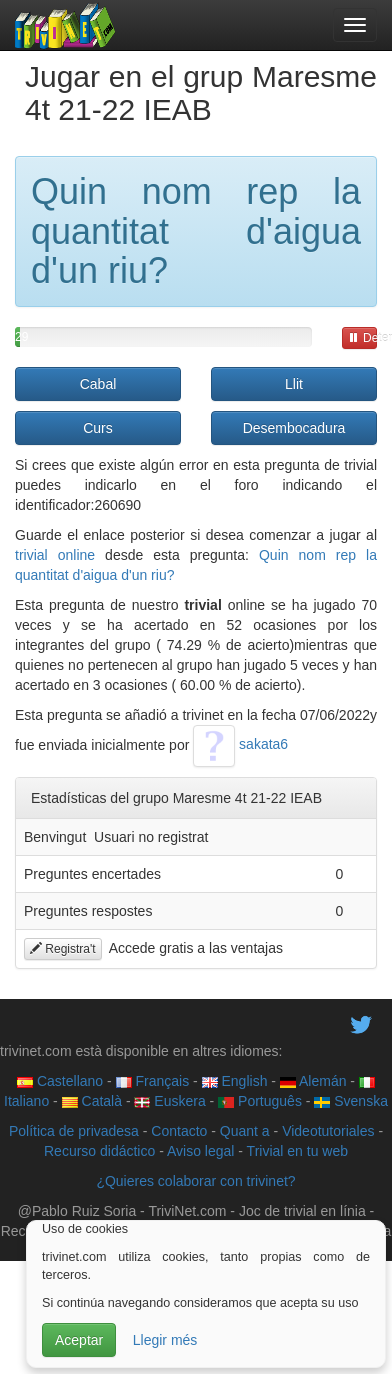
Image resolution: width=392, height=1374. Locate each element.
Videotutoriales (328, 1131)
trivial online (55, 555)
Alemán (313, 1081)
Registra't (63, 949)
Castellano (60, 1081)
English (235, 1081)
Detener (362, 338)
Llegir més (165, 1340)
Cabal (98, 384)
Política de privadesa (74, 1131)
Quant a (245, 1131)
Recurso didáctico (99, 1151)
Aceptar (79, 1340)
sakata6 (240, 744)
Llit (294, 384)
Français (153, 1081)
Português (260, 1101)
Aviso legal (200, 1151)
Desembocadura (294, 428)
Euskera (169, 1101)
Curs (98, 428)
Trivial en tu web (297, 1151)
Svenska (351, 1101)
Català (92, 1101)
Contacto (179, 1131)
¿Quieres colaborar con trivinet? (195, 1181)
